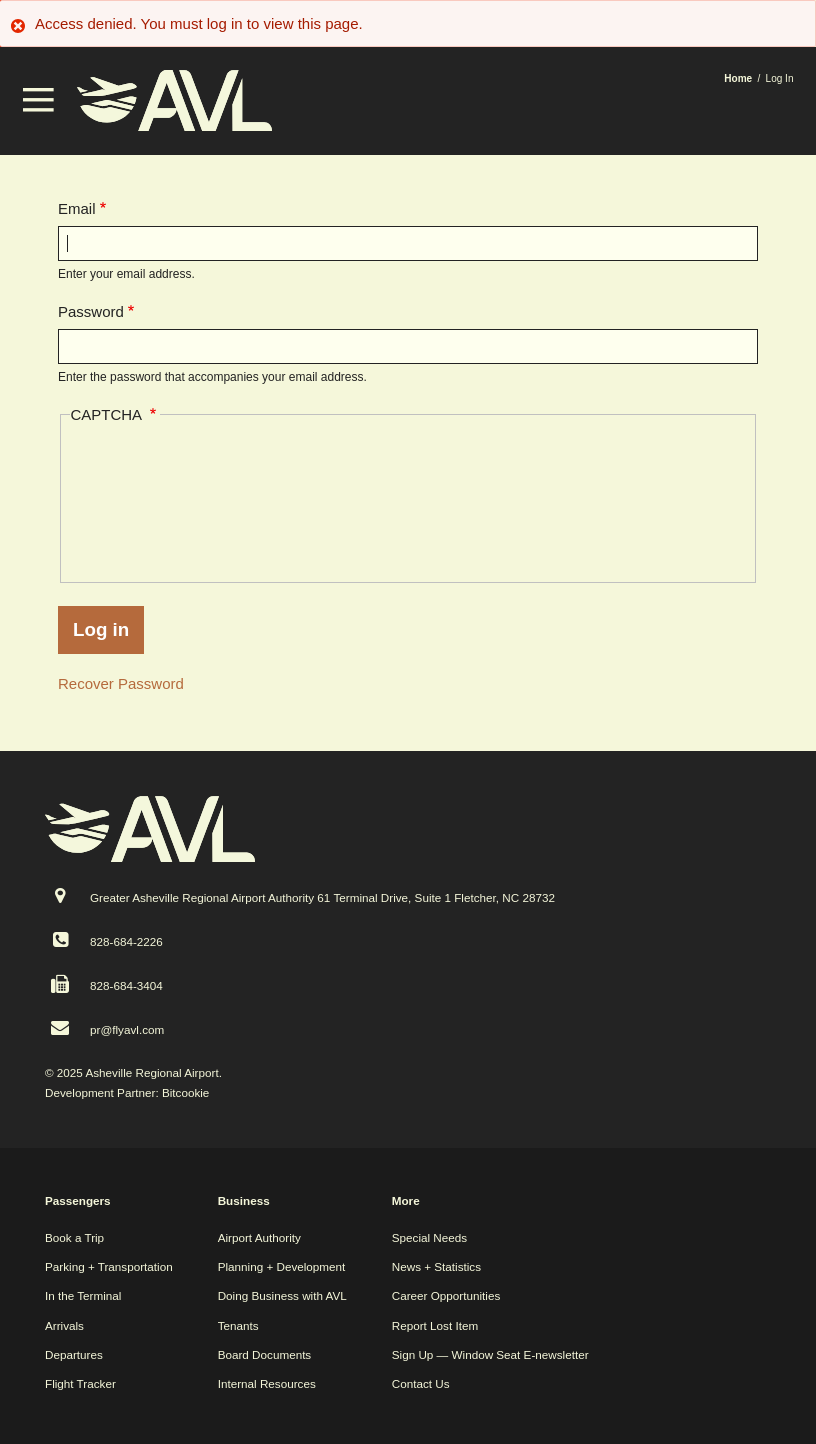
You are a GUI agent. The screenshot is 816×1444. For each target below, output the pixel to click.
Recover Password (121, 683)
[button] (39, 106)
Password (91, 311)
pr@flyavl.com (127, 1029)
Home (738, 78)
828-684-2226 (126, 941)
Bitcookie (185, 1092)
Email (77, 208)
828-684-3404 (126, 985)
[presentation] (152, 499)
